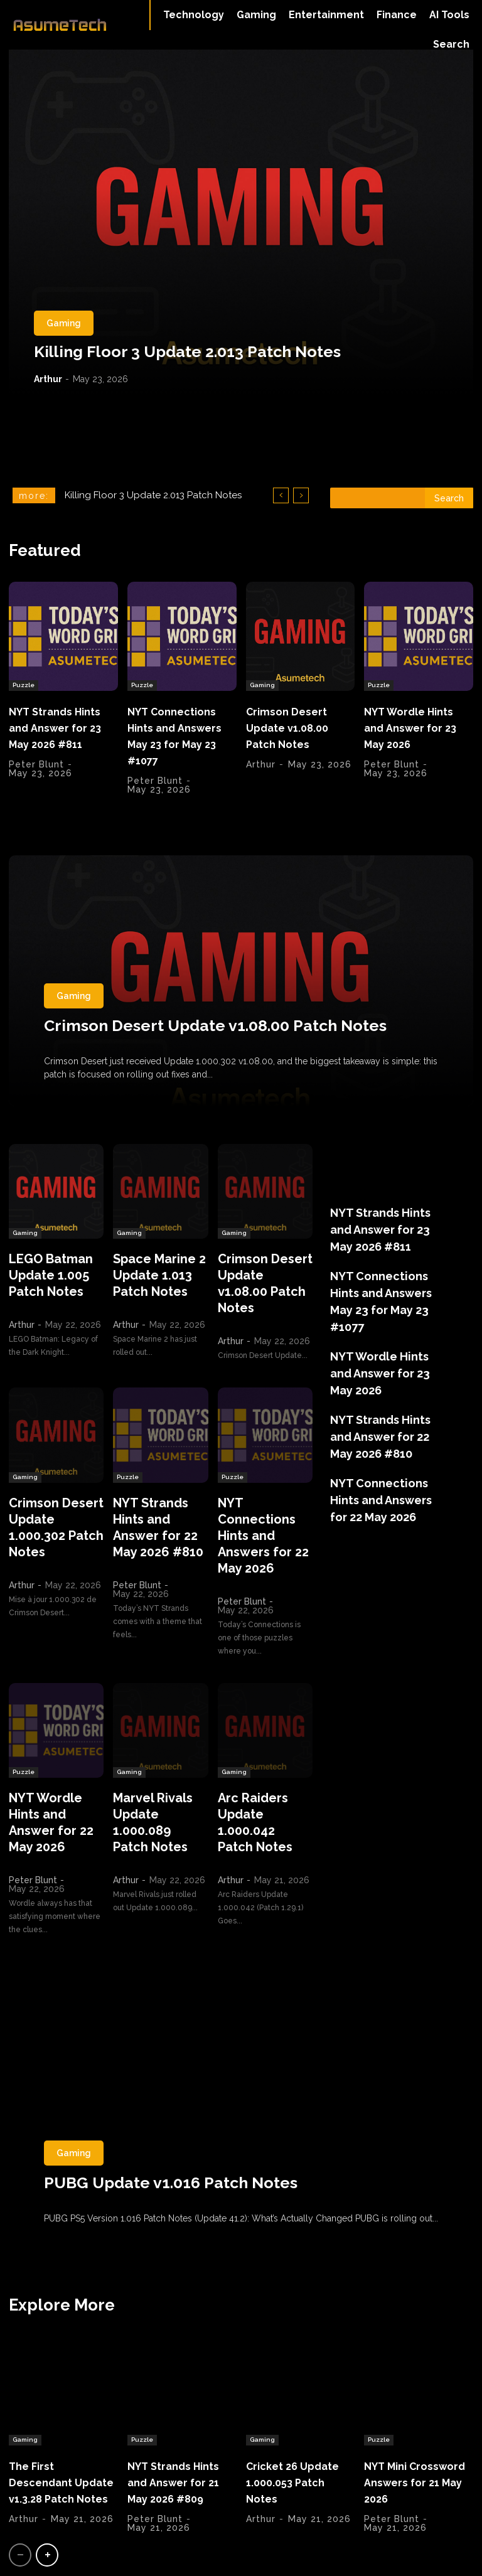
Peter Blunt (36, 775)
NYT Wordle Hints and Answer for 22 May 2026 (55, 1768)
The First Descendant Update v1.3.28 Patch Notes (53, 2422)
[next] (301, 495)
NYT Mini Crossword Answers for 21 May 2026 (409, 2422)
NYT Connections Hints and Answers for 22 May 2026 (265, 1507)
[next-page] (47, 2501)
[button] (451, 45)
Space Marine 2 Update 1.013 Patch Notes (152, 1269)
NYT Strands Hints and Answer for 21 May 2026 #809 (180, 2422)
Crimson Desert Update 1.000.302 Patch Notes (53, 1507)
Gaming (63, 323)
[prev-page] (20, 2501)
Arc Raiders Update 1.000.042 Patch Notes (262, 1768)
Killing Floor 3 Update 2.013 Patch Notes (187, 351)
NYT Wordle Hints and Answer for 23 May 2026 (417, 723)
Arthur (48, 379)
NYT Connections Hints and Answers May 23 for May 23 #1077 (180, 731)
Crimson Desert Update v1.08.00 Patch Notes (295, 723)
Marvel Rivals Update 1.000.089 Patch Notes (157, 1768)
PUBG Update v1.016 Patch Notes (170, 2119)
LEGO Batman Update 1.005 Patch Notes (44, 1269)
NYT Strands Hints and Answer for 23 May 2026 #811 (61, 731)
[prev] (281, 495)
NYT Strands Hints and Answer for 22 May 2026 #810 (159, 1507)
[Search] (449, 498)
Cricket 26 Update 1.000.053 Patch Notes (298, 2414)
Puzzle (24, 681)
